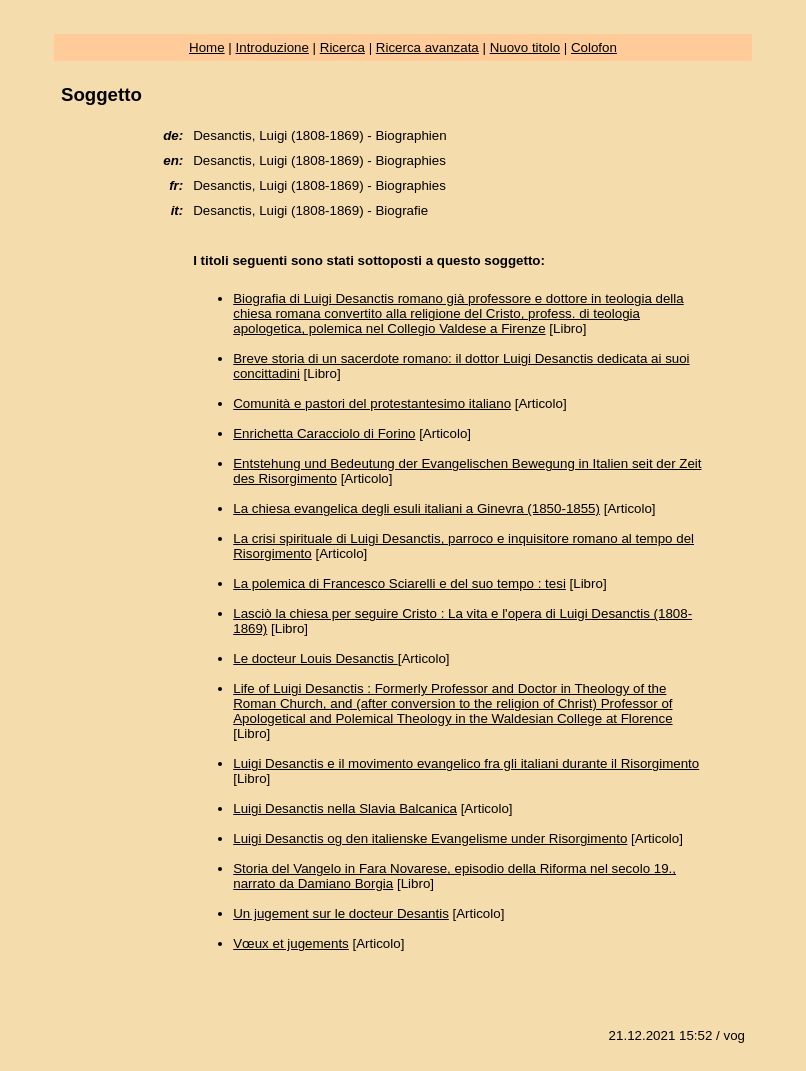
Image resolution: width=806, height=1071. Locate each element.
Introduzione (272, 47)
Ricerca (342, 47)
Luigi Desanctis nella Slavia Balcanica (345, 808)
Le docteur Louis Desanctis (315, 658)
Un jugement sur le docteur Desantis (341, 913)
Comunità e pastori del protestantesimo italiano (372, 403)
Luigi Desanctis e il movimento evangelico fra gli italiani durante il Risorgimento (466, 763)
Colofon (594, 47)
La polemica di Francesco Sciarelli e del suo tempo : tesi (399, 583)
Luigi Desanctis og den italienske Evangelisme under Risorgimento (430, 838)
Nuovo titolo (525, 47)
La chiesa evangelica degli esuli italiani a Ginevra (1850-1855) (416, 508)
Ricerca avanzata (427, 47)
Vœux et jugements (291, 943)
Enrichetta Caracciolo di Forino (324, 433)
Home (207, 47)
